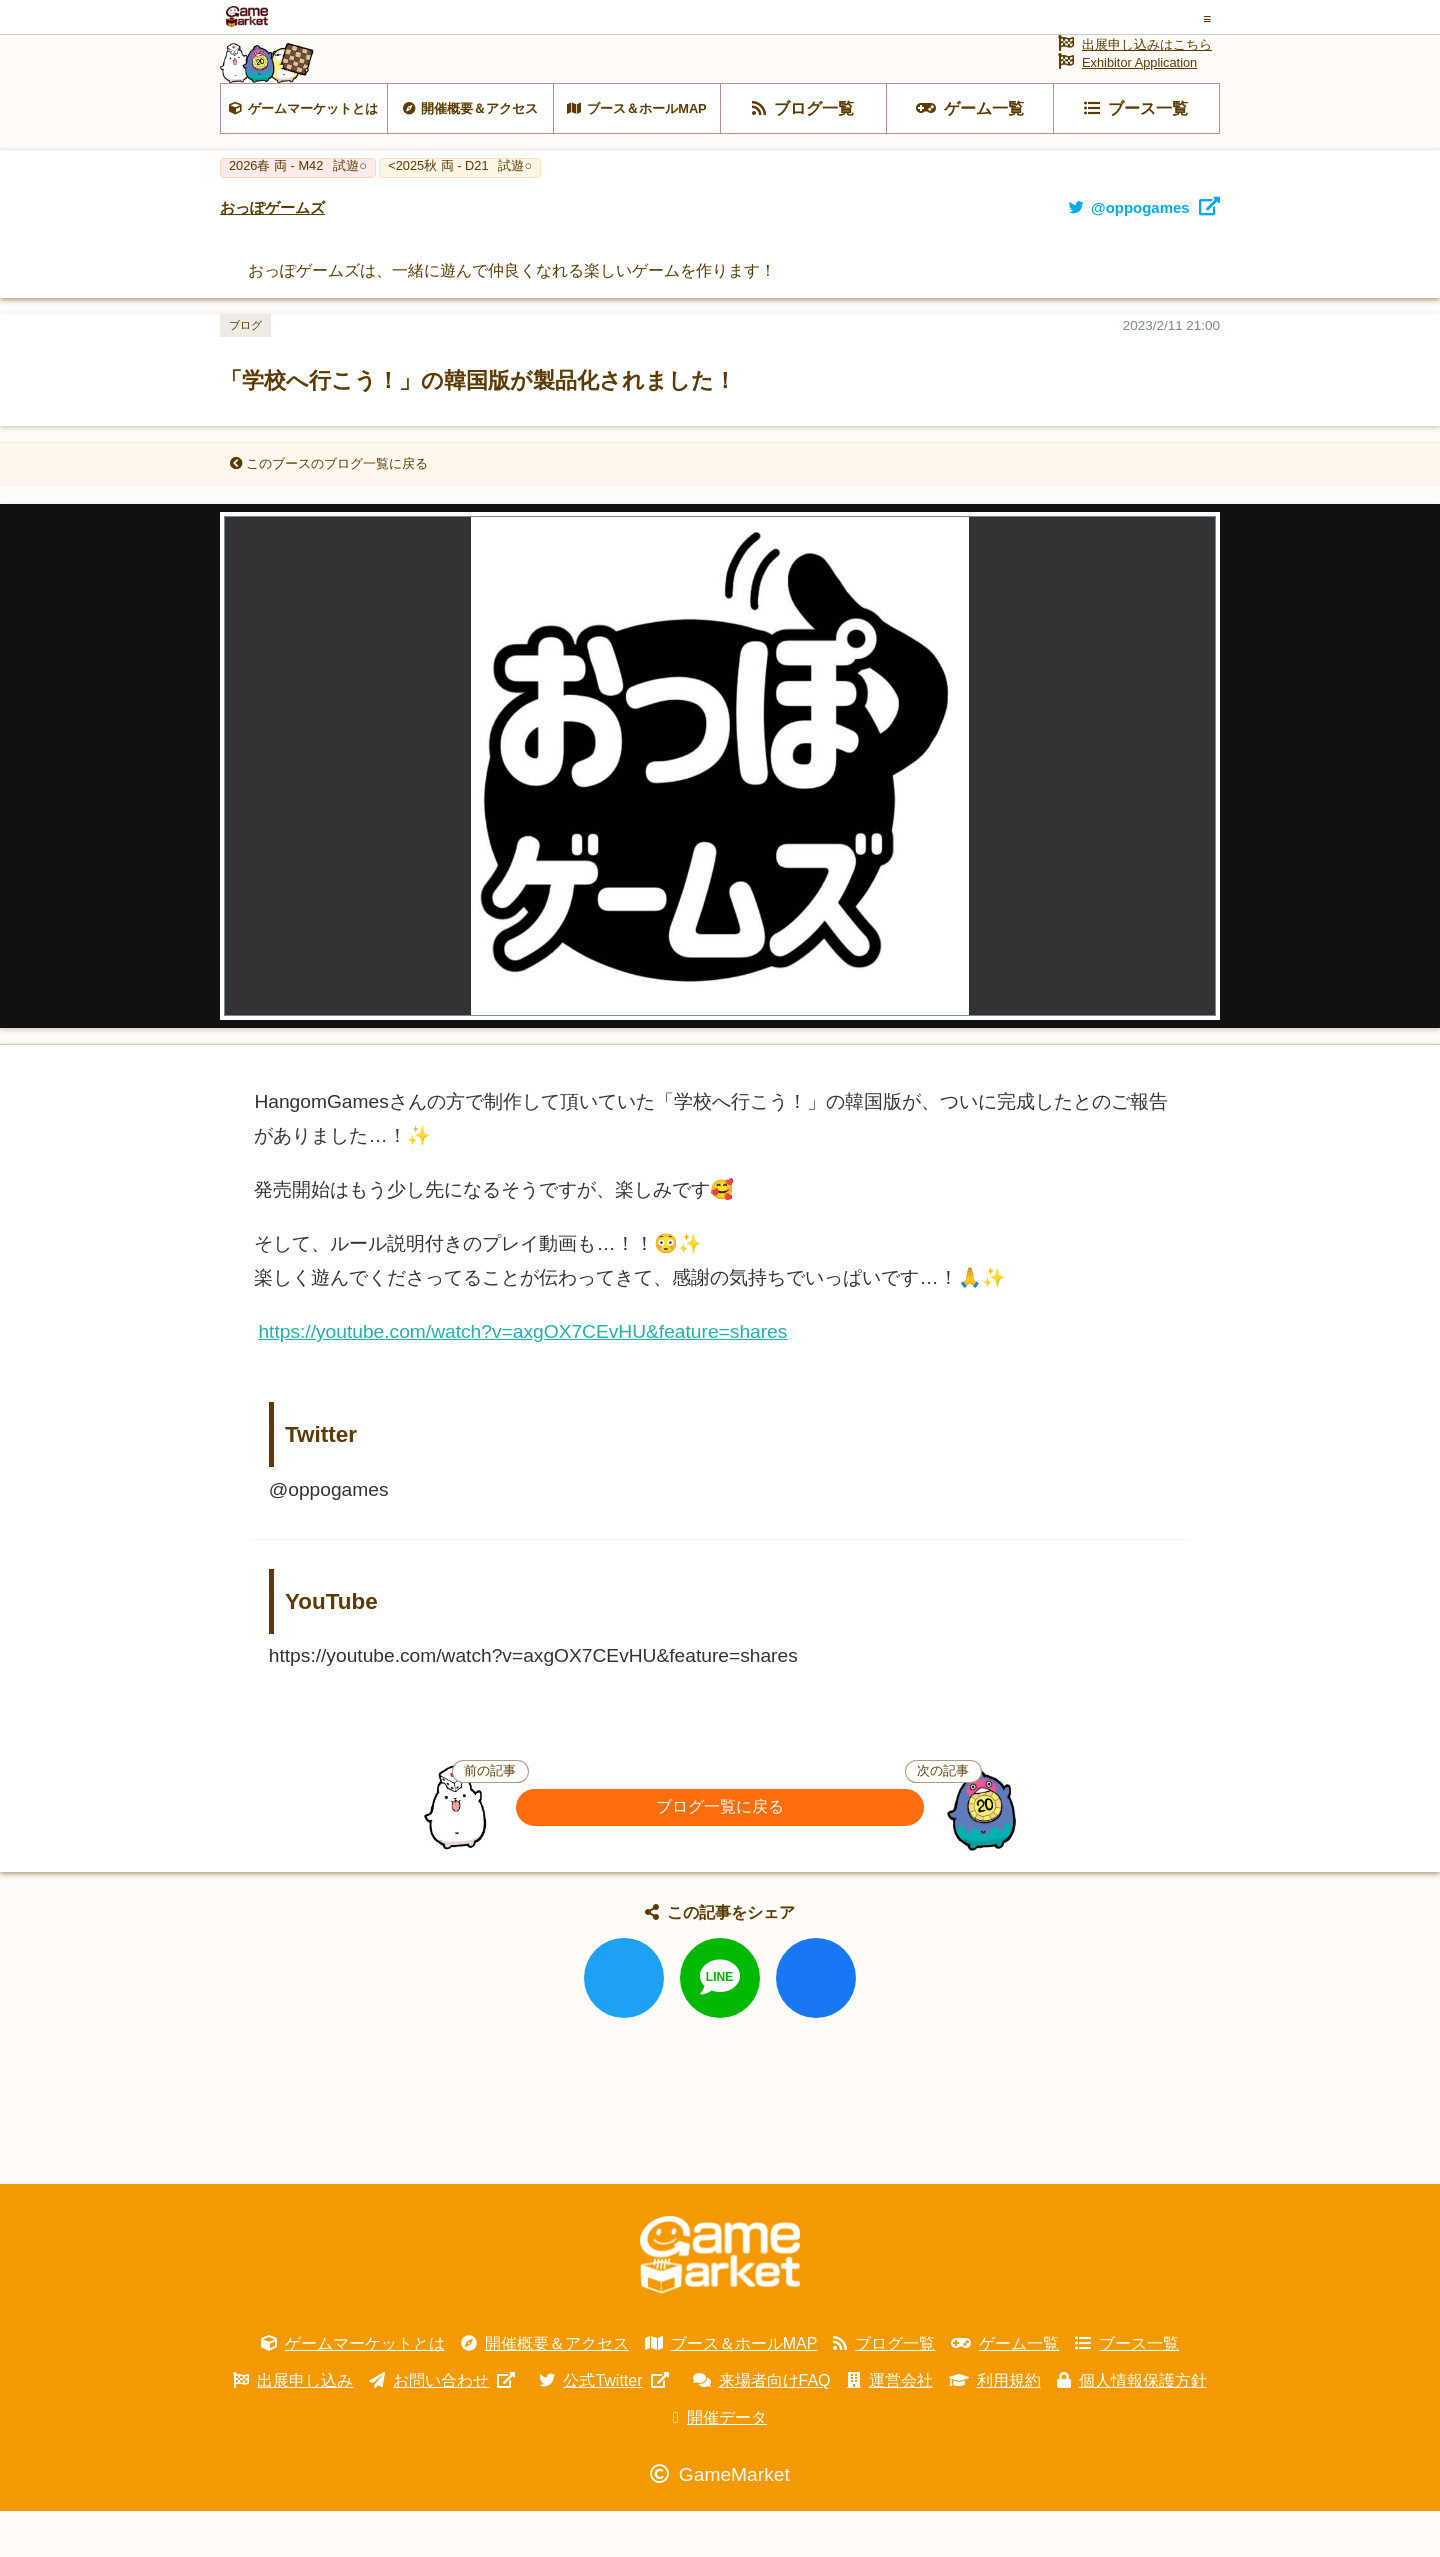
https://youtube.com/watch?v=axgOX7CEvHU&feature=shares (522, 1377)
